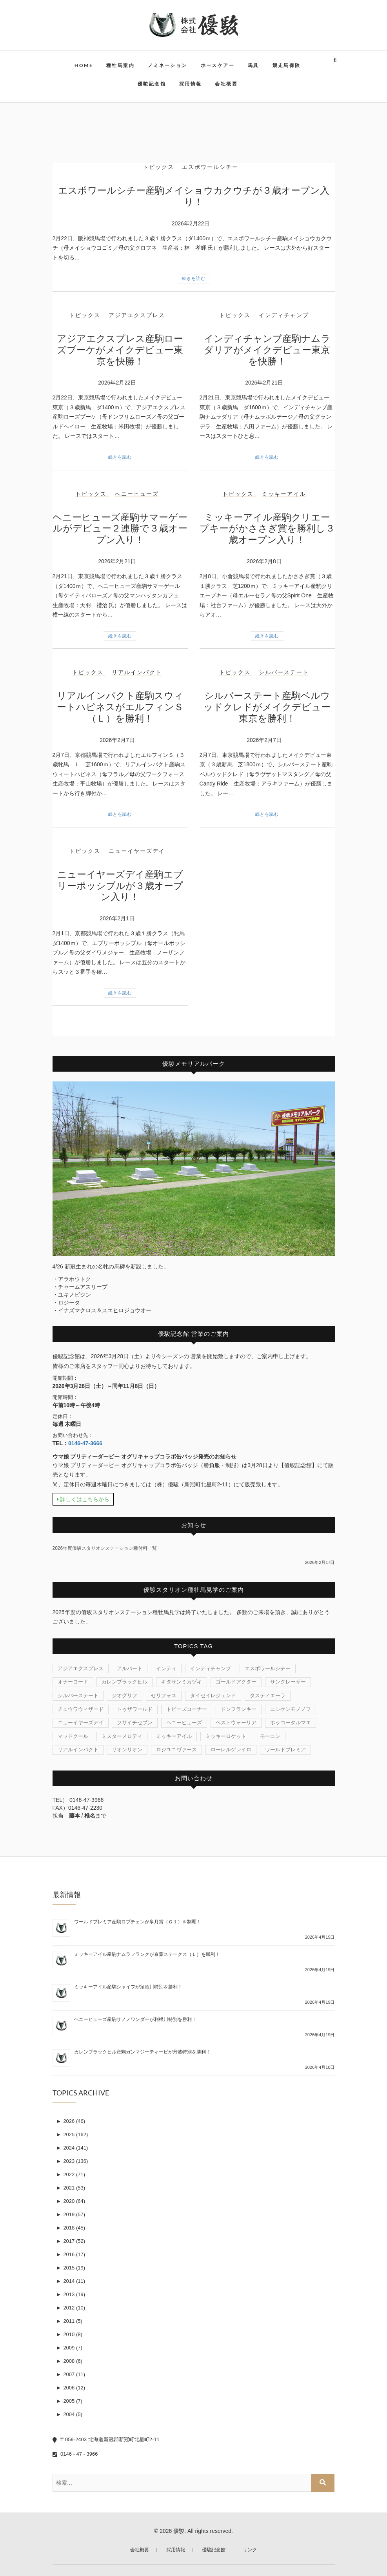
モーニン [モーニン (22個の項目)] (270, 1736)
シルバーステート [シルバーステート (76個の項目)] (78, 1695)
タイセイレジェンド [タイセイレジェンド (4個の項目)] (213, 1695)
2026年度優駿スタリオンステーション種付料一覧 (105, 1548)
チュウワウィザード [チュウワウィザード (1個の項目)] (81, 1709)
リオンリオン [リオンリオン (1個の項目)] (127, 1749)
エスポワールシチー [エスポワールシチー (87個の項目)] (268, 1668)
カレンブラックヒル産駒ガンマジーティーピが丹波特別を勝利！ (142, 2052)
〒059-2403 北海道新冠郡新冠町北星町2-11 (106, 2439)
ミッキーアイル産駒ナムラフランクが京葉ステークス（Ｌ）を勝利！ (147, 1954)
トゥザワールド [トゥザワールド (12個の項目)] (135, 1709)
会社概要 (226, 84)
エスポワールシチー (210, 167)
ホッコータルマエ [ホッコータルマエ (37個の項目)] (290, 1722)
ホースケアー (217, 65)
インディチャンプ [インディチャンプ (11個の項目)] (210, 1668)
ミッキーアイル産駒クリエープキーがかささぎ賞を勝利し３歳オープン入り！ (267, 528)
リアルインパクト (137, 672)
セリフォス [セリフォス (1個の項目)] (163, 1695)
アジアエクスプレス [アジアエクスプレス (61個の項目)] (81, 1668)
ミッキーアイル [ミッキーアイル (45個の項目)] (174, 1736)
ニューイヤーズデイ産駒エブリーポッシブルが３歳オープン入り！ (120, 885)
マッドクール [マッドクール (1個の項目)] (73, 1736)
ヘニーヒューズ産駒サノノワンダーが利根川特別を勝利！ (135, 2019)
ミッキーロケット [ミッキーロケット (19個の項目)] (225, 1736)
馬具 (253, 65)
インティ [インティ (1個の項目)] (166, 1668)
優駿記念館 (152, 84)
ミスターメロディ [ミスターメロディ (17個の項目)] (122, 1736)
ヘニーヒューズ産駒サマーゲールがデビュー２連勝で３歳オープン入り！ (120, 528)
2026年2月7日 (117, 740)
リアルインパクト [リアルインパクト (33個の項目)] (78, 1749)
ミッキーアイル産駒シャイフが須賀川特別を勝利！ (128, 1987)
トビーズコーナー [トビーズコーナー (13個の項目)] (186, 1709)
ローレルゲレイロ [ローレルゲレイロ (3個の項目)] (231, 1749)
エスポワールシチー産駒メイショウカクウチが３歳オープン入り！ (193, 196)
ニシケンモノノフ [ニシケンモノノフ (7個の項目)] (290, 1709)
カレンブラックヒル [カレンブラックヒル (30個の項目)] (124, 1682)
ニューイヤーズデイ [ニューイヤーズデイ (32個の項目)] (81, 1722)
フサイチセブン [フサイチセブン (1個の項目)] (135, 1722)
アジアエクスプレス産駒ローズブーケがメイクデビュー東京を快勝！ (120, 349)
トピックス (158, 167)
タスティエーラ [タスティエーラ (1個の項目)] (267, 1695)
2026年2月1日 (117, 918)
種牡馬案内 (120, 65)
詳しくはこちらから (83, 1499)
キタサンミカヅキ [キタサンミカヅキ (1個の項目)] (181, 1682)
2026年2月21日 (264, 382)
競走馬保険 (287, 65)
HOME (83, 65)
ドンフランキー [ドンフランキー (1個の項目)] (238, 1709)
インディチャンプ (284, 315)
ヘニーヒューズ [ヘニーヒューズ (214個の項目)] (184, 1722)
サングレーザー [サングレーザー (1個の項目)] (288, 1682)
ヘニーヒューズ (137, 494)
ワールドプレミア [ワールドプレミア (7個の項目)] (285, 1749)
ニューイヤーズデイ (137, 851)
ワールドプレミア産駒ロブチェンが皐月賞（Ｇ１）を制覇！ (137, 1922)
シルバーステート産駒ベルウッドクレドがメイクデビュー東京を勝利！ (267, 707)
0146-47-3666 (85, 1443)
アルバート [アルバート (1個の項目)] (129, 1668)
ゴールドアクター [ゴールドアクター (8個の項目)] (236, 1682)
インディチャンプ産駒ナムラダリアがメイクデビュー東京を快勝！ (267, 349)
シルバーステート (284, 672)
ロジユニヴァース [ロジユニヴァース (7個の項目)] (176, 1749)
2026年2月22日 (191, 223)
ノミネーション (167, 65)
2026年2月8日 (264, 561)
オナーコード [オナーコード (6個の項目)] (73, 1682)
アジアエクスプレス (137, 315)
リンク (250, 2549)
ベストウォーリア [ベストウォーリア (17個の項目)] (236, 1722)
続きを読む (193, 278)
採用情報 (190, 84)
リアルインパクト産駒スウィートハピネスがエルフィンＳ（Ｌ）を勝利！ (120, 707)
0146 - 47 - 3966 (75, 2454)
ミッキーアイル (284, 494)
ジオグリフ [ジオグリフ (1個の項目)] (124, 1695)
